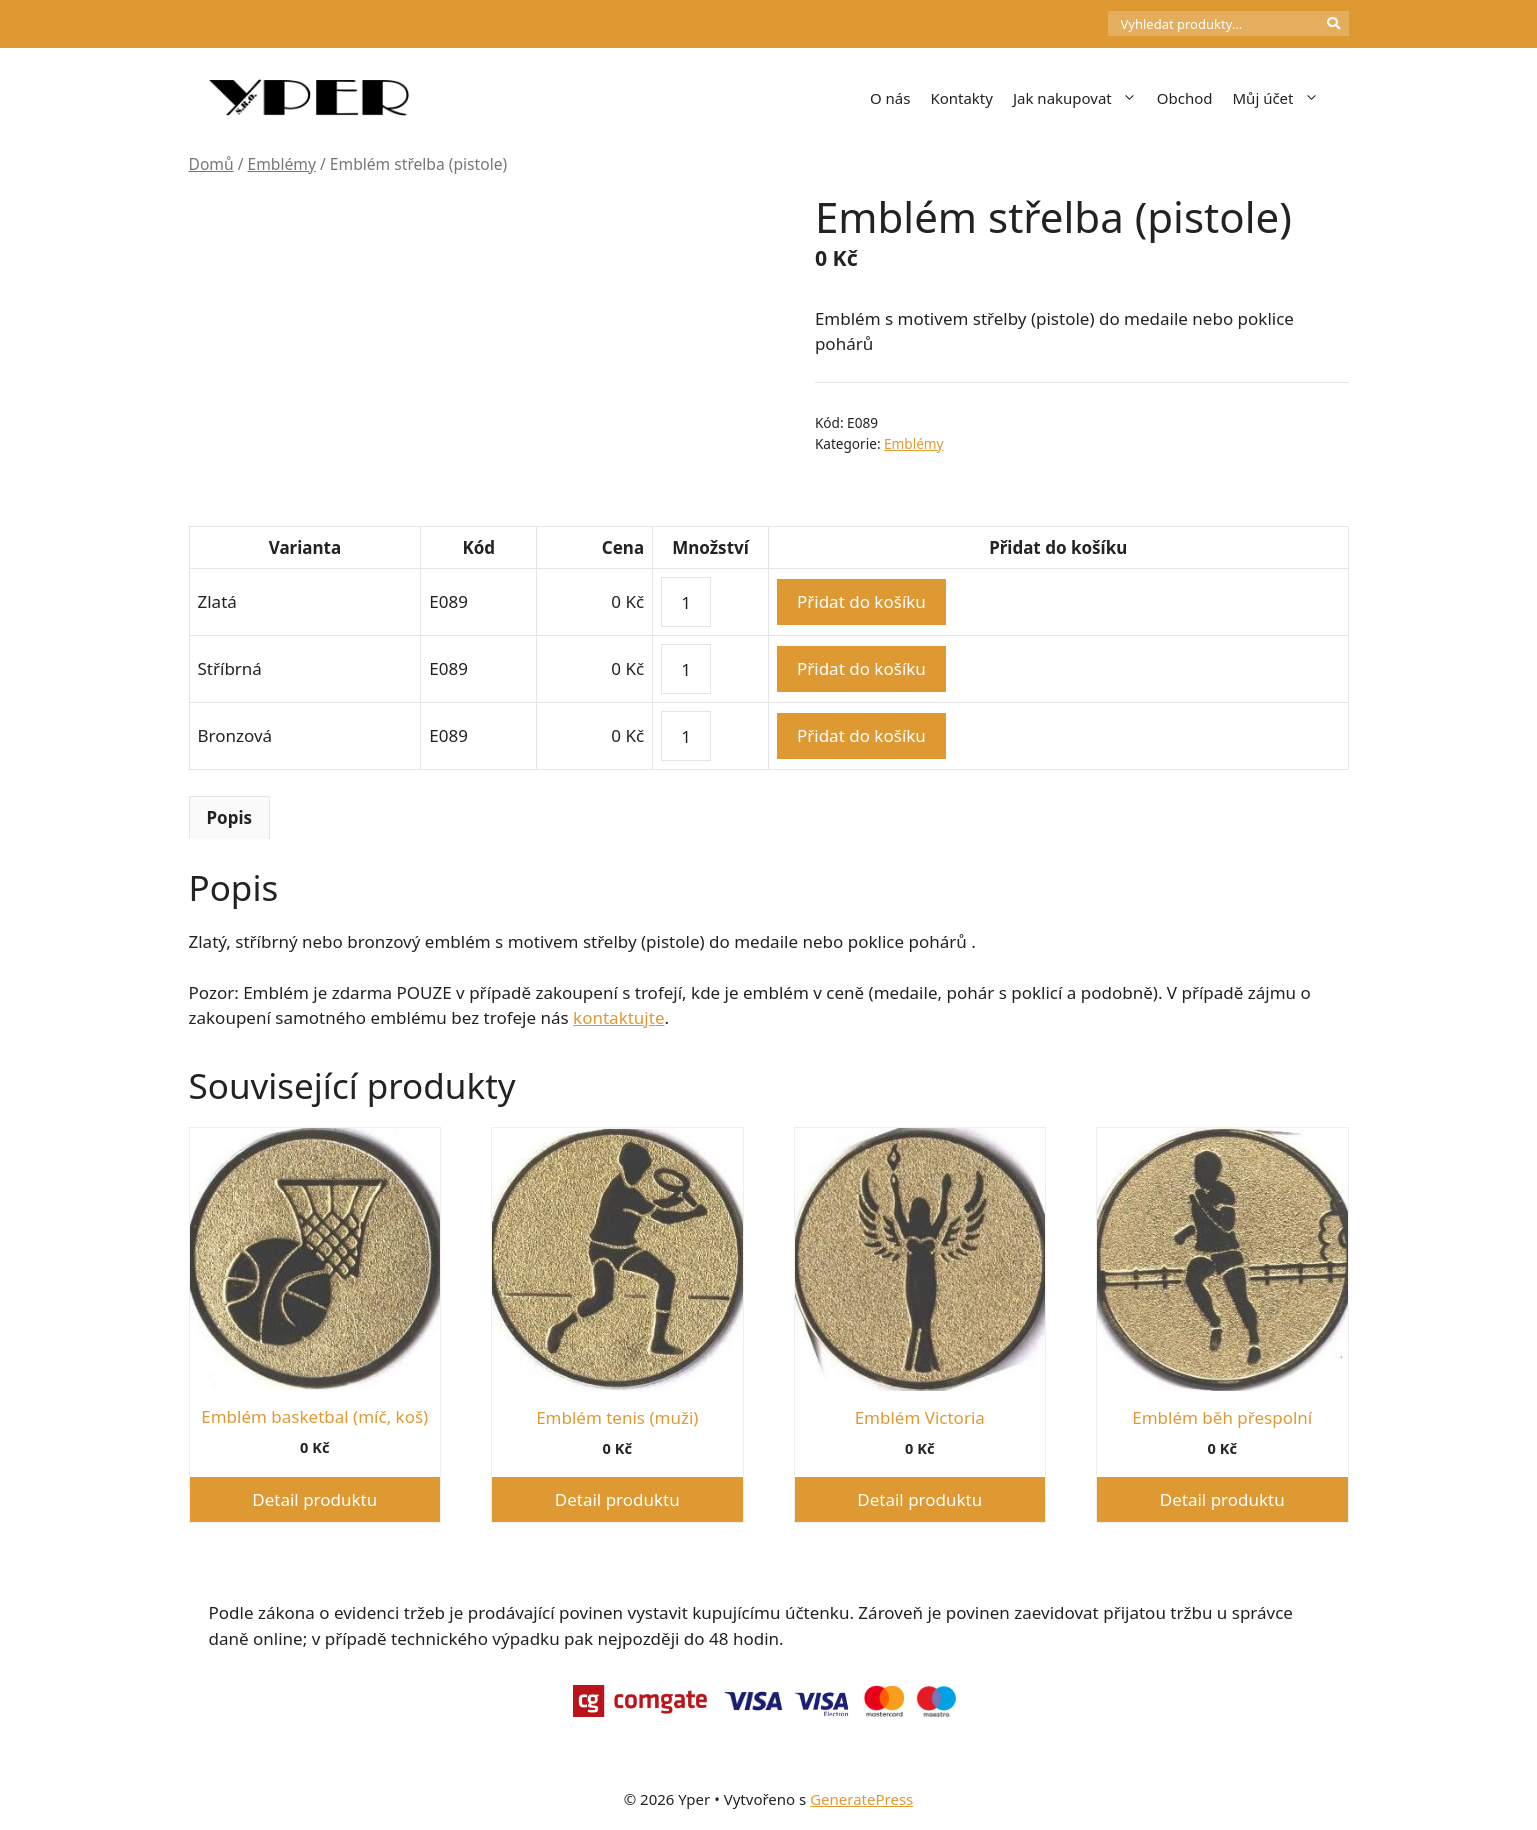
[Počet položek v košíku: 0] (1074, 24)
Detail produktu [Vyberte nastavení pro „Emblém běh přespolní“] (1222, 1499)
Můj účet (1281, 98)
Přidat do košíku (861, 601)
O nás (890, 98)
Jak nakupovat (1080, 98)
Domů (211, 164)
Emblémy (282, 164)
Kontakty (961, 98)
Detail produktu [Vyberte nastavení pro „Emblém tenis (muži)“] (617, 1499)
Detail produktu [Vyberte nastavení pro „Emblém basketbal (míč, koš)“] (314, 1499)
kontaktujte (618, 1017)
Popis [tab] (230, 817)
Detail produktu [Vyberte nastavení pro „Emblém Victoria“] (919, 1499)
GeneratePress (861, 1799)
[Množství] (686, 602)
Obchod (1185, 98)
